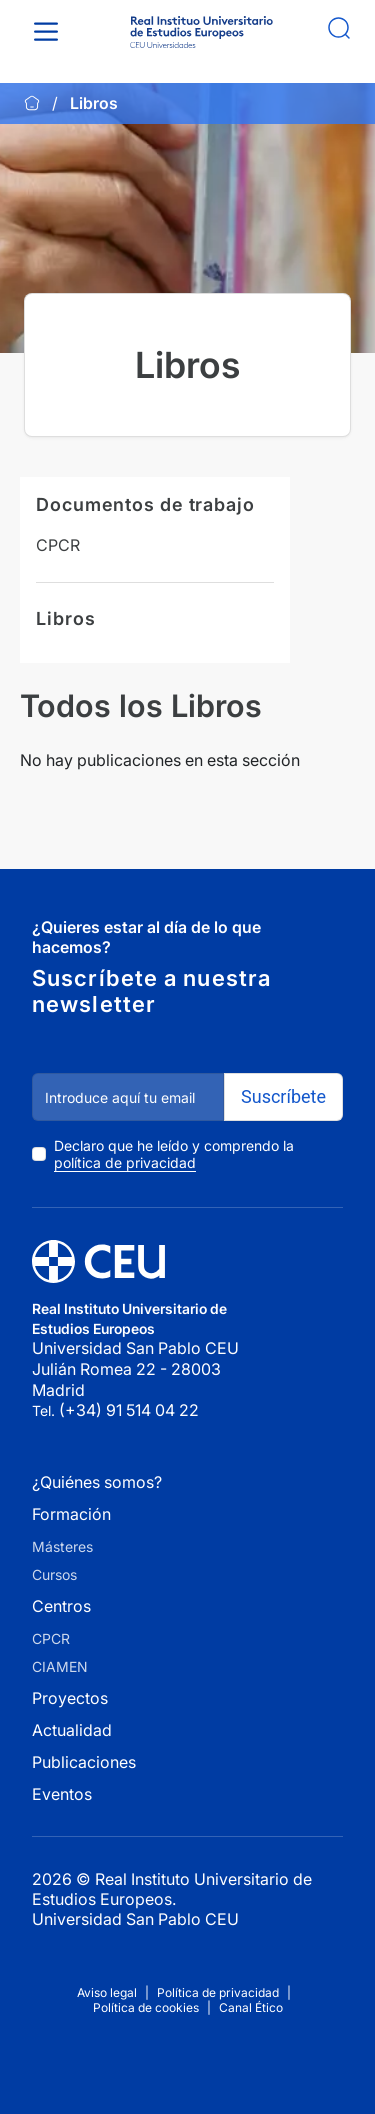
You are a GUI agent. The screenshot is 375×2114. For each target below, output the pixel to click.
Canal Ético (251, 2007)
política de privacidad (125, 1162)
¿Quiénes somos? (97, 1482)
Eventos (62, 1794)
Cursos (54, 1574)
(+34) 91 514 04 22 (129, 1410)
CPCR (58, 545)
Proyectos (70, 1698)
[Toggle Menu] (50, 31)
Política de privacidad (218, 1992)
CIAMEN (60, 1666)
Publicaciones (84, 1762)
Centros (61, 1606)
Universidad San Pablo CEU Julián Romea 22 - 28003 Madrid (137, 1368)
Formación (71, 1514)
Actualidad (72, 1730)
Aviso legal (107, 1992)
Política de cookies (146, 2007)
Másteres (62, 1546)
